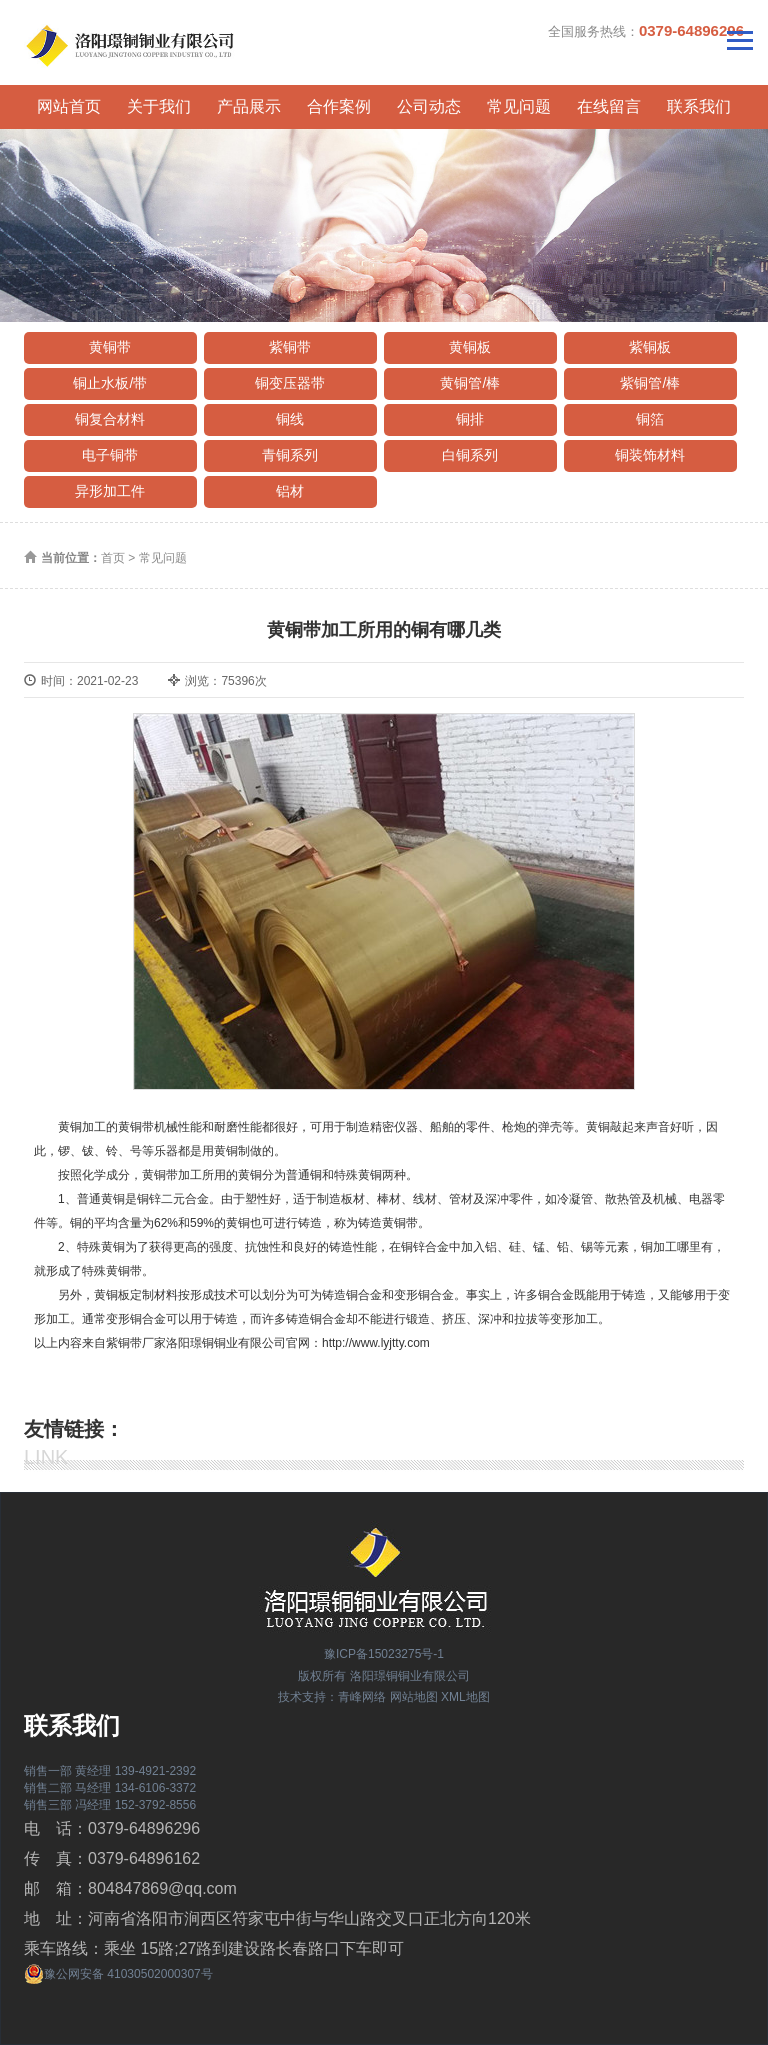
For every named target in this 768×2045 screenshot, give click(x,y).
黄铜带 (110, 347)
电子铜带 (110, 455)
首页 (113, 558)
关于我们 (159, 106)
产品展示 (249, 106)
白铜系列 (470, 455)
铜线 (290, 419)
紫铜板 (650, 347)
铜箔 (650, 419)
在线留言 (609, 106)
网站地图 (414, 1697)
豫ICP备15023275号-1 (384, 1654)
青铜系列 (290, 455)
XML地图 (465, 1697)
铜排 (470, 419)
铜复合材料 (110, 419)
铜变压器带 (290, 383)
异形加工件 (110, 491)
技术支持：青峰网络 (332, 1697)
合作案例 (339, 106)
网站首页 (69, 106)
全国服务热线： (646, 30)
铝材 (290, 491)
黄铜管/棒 (470, 383)
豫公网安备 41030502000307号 (118, 1974)
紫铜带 (290, 347)
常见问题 (519, 106)
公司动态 (429, 106)
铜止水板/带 (110, 383)
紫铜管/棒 (650, 383)
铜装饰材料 (650, 455)
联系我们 (699, 106)
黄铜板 (470, 347)
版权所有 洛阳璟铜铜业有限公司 (383, 1676)
